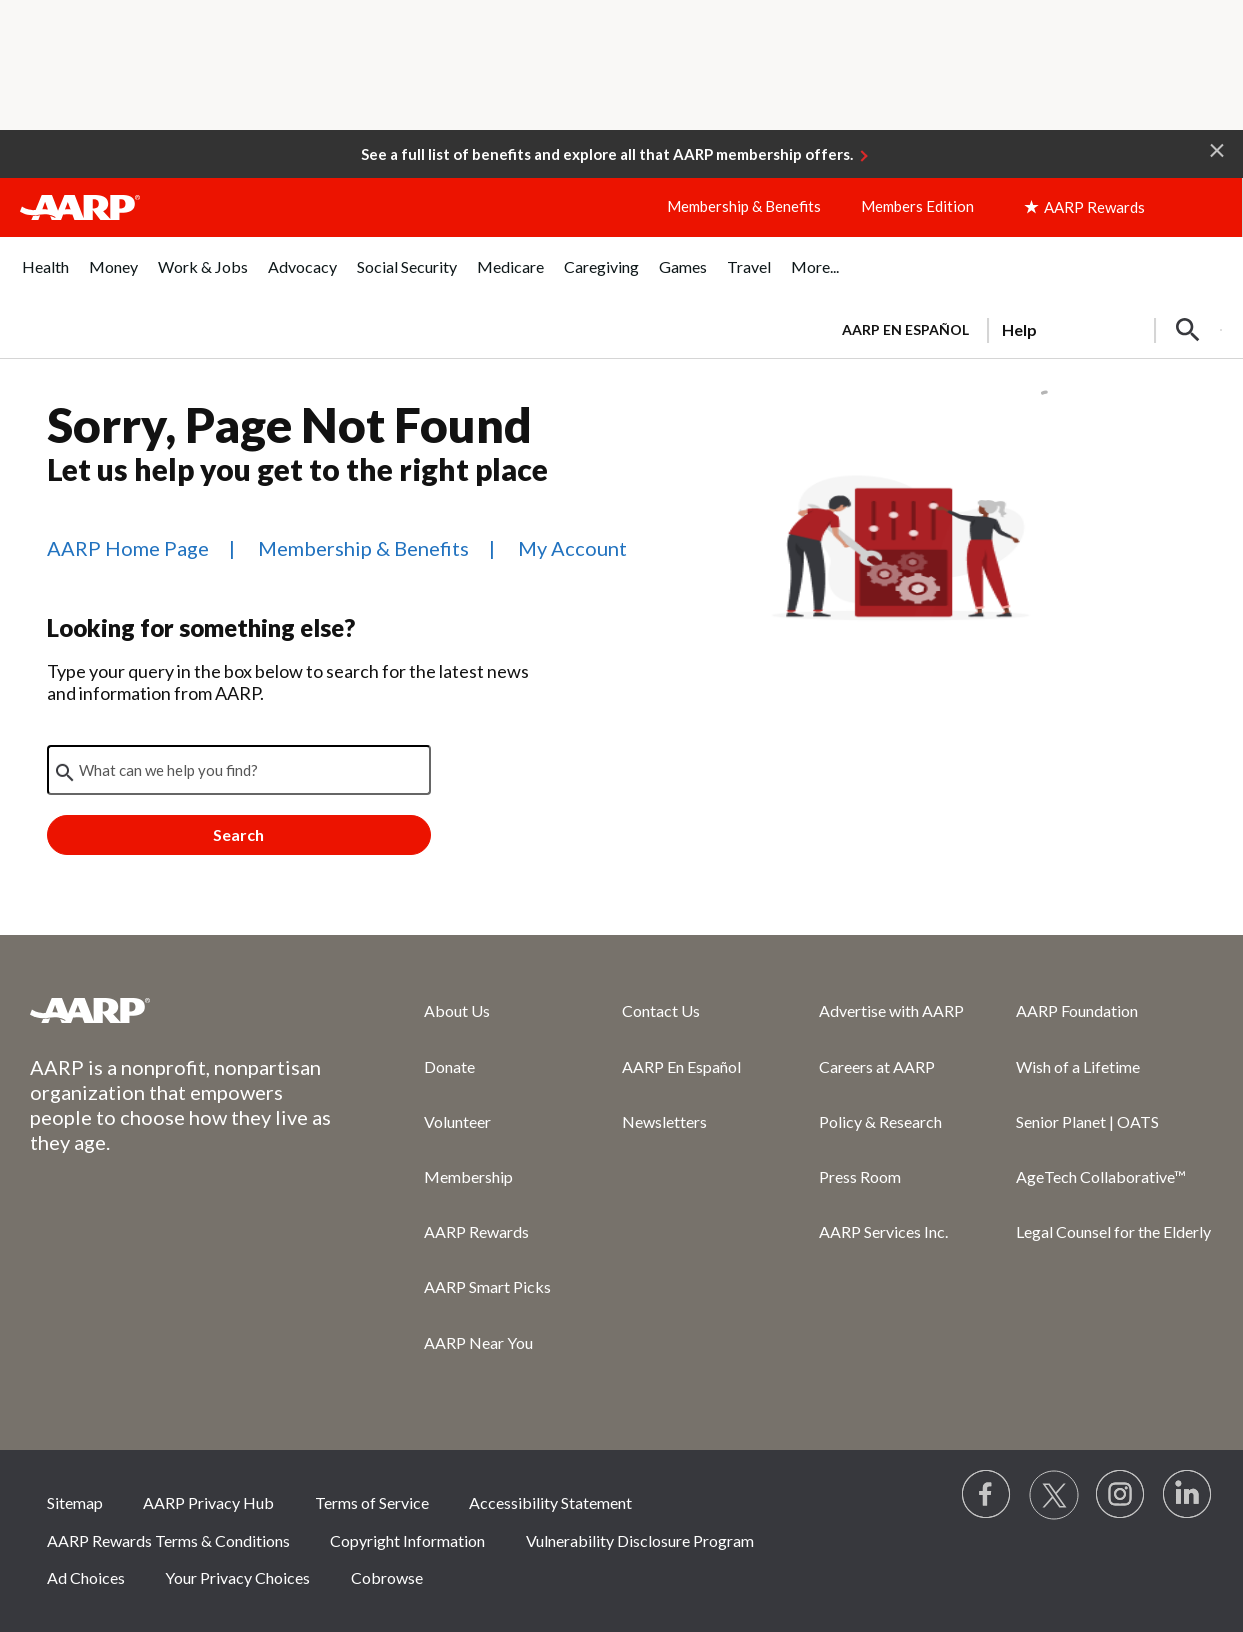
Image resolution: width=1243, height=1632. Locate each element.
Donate (449, 1066)
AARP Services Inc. (883, 1231)
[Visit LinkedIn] (1188, 1495)
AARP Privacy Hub (208, 1502)
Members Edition (917, 206)
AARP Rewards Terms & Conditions (168, 1540)
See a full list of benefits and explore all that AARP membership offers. (607, 154)
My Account (572, 548)
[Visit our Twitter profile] (1054, 1495)
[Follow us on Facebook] (987, 1495)
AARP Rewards (476, 1231)
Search (238, 834)
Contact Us (661, 1010)
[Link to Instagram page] (1121, 1495)
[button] (1217, 149)
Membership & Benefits (744, 206)
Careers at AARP (877, 1066)
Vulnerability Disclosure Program (640, 1540)
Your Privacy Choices (237, 1577)
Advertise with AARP (891, 1010)
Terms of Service (372, 1502)
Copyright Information (407, 1540)
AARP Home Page (128, 548)
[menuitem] (45, 277)
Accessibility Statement (550, 1502)
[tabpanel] (1023, 328)
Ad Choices (86, 1577)
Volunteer (457, 1121)
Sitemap (75, 1502)
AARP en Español (905, 329)
